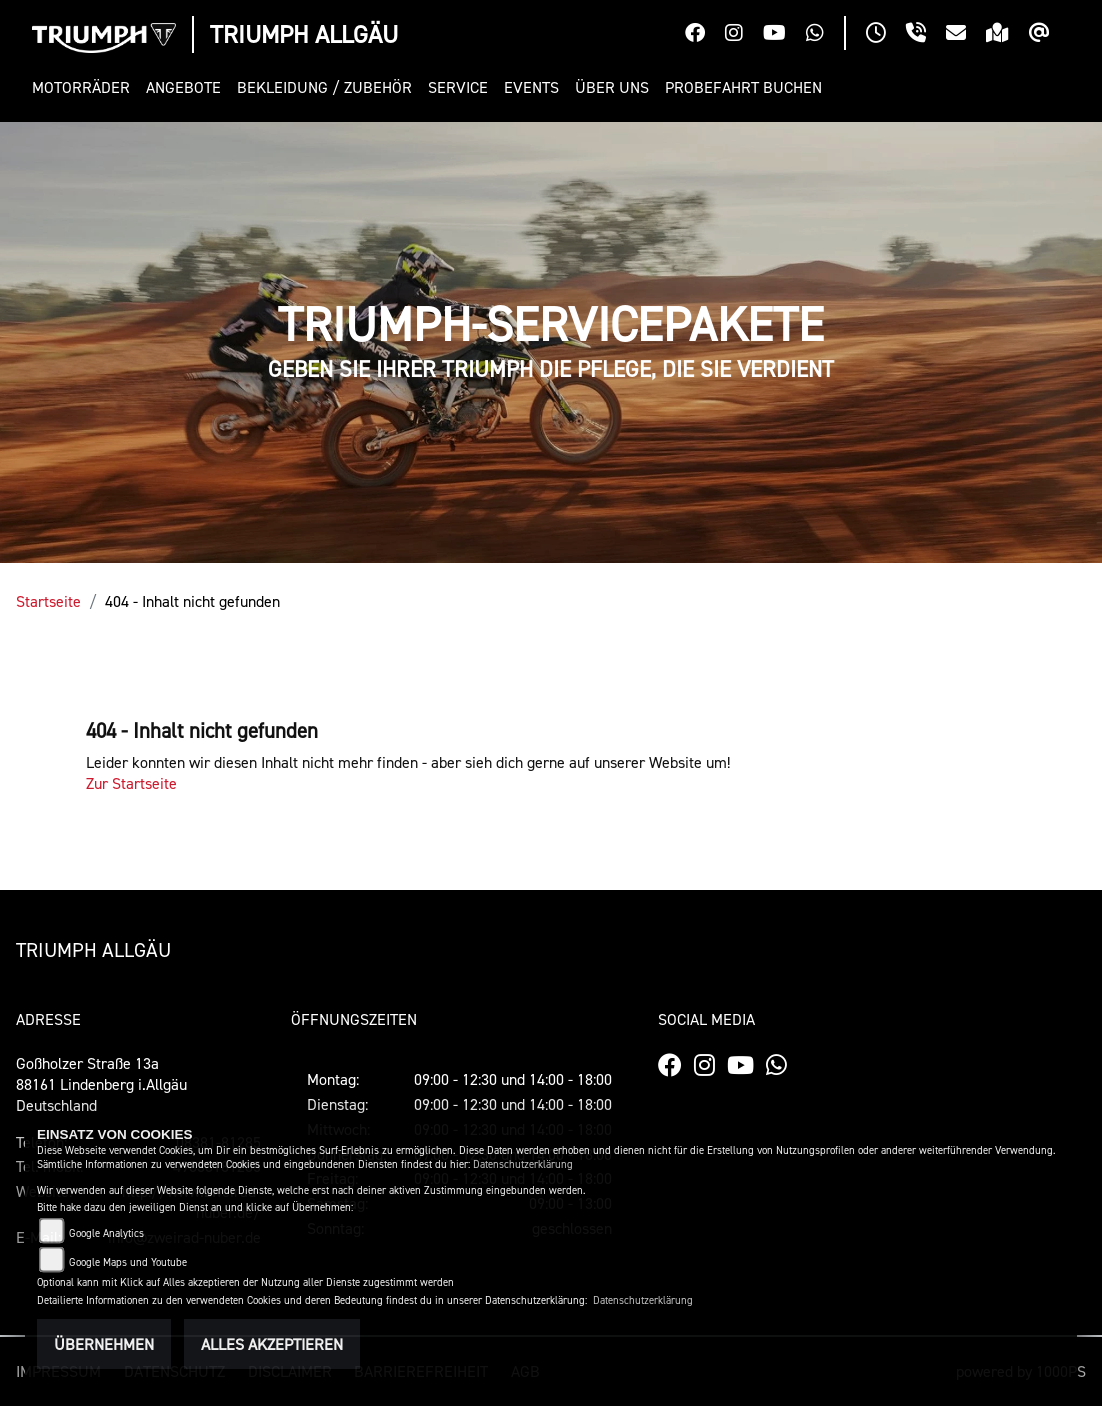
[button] (85, 87)
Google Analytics (106, 1233)
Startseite (48, 601)
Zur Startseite (131, 783)
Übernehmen (104, 1344)
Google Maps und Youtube (128, 1262)
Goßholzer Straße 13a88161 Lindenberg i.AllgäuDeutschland (101, 1084)
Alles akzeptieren (272, 1344)
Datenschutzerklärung (523, 1164)
